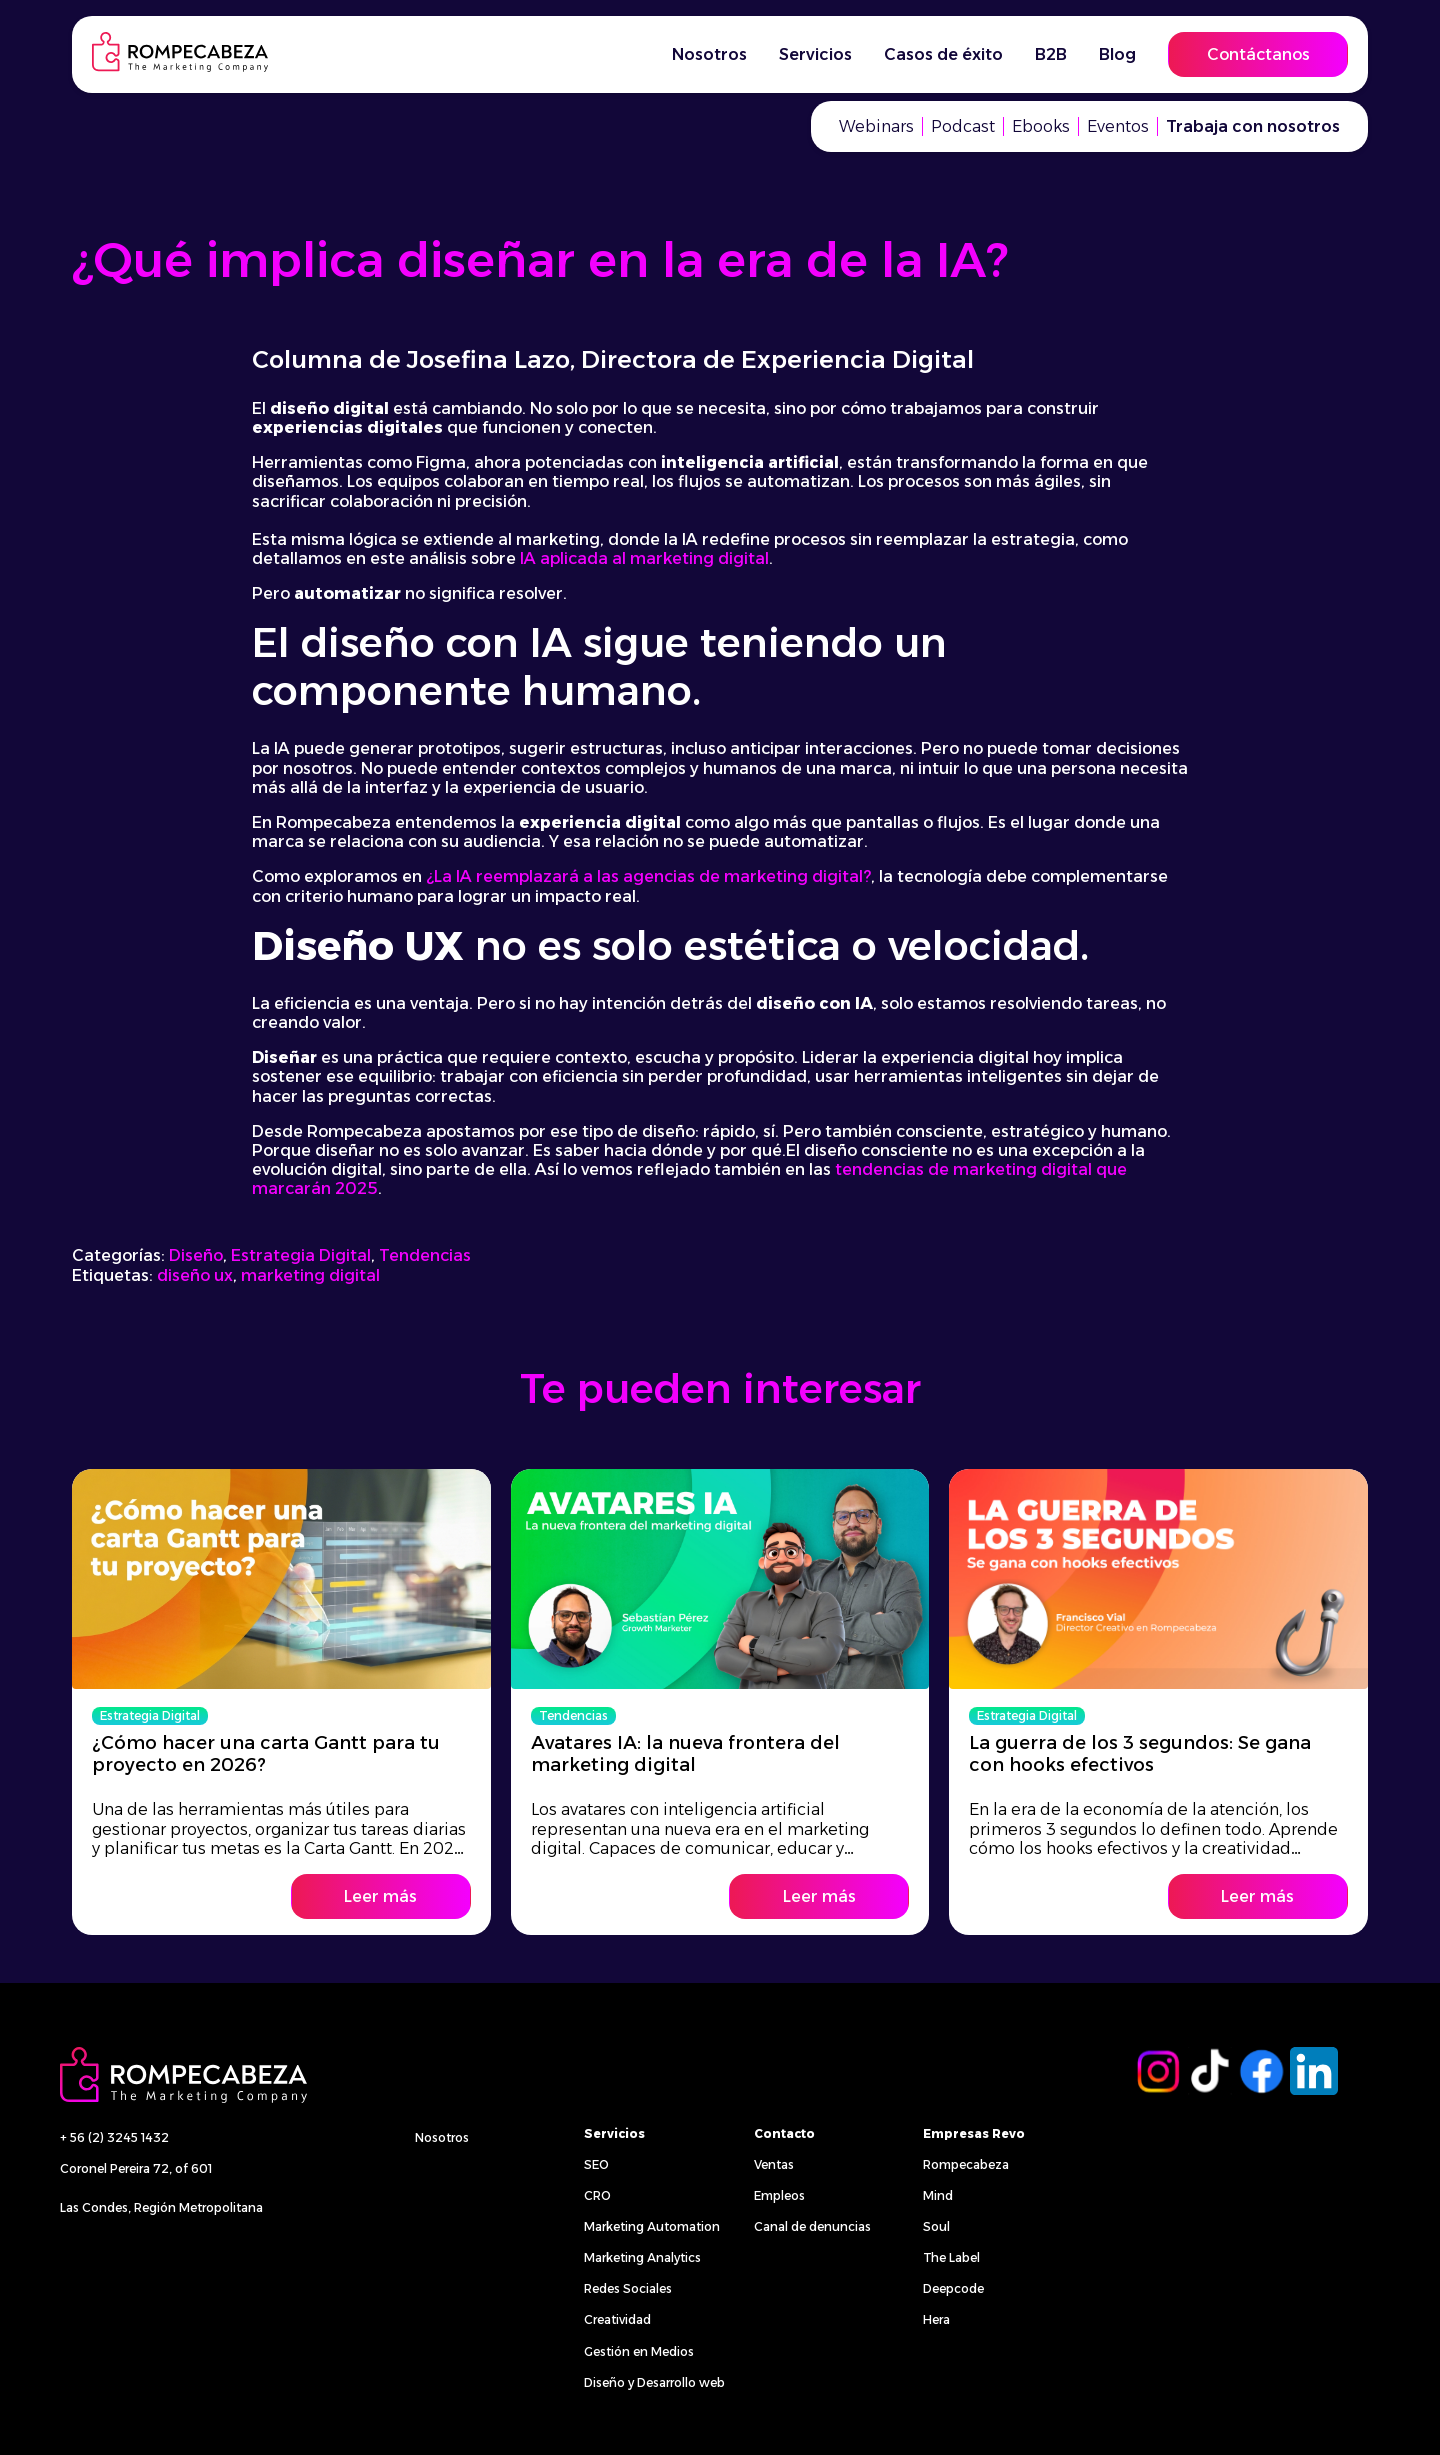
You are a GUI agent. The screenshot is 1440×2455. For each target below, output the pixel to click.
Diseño (196, 1255)
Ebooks (1041, 126)
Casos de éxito (943, 54)
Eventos (1118, 126)
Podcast (963, 126)
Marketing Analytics (642, 2257)
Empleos (779, 2195)
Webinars (876, 126)
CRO (597, 2195)
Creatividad (617, 2319)
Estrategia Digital (301, 1255)
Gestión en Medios (639, 2351)
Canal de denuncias (812, 2226)
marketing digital (310, 1275)
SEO (596, 2164)
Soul (936, 2226)
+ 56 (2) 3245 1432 (114, 2137)
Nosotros (709, 54)
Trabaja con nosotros (1253, 126)
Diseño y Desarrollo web (654, 2382)
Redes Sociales (628, 2288)
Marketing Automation (652, 2226)
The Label (951, 2257)
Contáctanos (1258, 54)
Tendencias (425, 1255)
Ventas (774, 2164)
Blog (1117, 54)
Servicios (815, 54)
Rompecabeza (966, 2164)
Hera (936, 2319)
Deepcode (953, 2288)
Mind (938, 2195)
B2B (1051, 54)
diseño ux (195, 1275)
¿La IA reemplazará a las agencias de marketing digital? (648, 876)
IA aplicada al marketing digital (644, 558)
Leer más (380, 1896)
